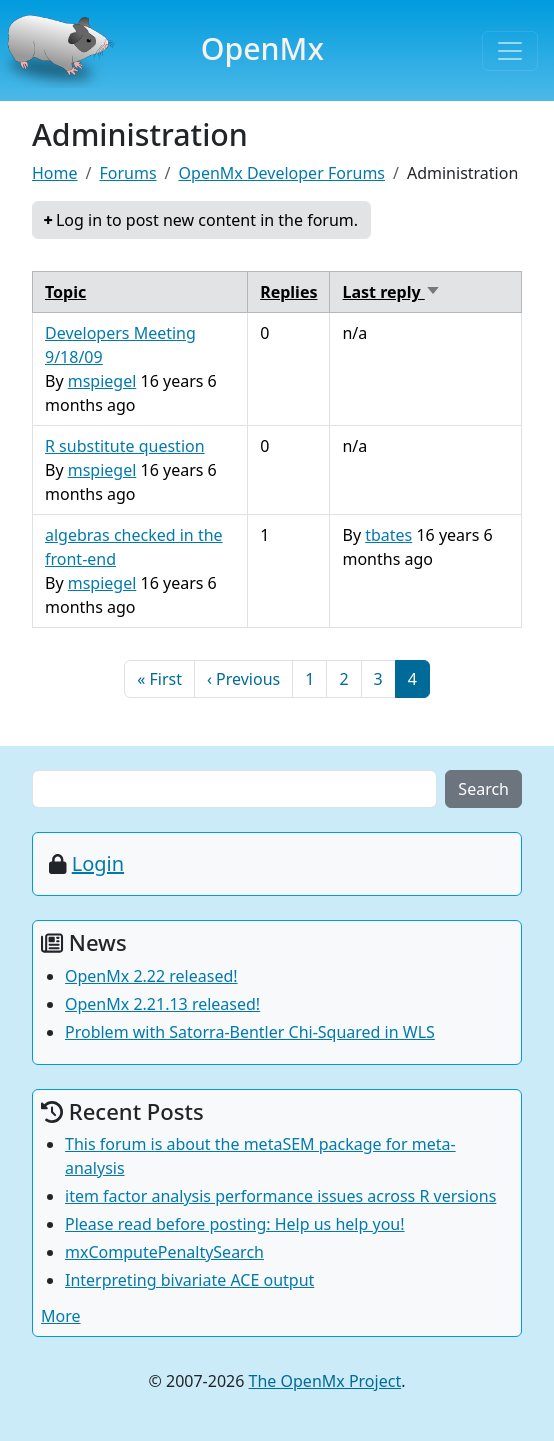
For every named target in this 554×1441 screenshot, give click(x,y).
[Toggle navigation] (510, 51)
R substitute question (125, 446)
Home (55, 173)
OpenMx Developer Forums (282, 173)
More (61, 1316)
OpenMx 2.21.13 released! (162, 1004)
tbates (388, 535)
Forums (127, 173)
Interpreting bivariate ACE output (189, 1280)
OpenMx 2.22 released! (151, 976)
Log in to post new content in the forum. (207, 220)
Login (98, 863)
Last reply (391, 292)
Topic (65, 292)
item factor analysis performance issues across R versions (280, 1196)
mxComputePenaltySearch (164, 1252)
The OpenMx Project (325, 1381)
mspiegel (102, 381)
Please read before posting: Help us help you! (235, 1224)
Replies (288, 292)
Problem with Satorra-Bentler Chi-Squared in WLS (250, 1032)
